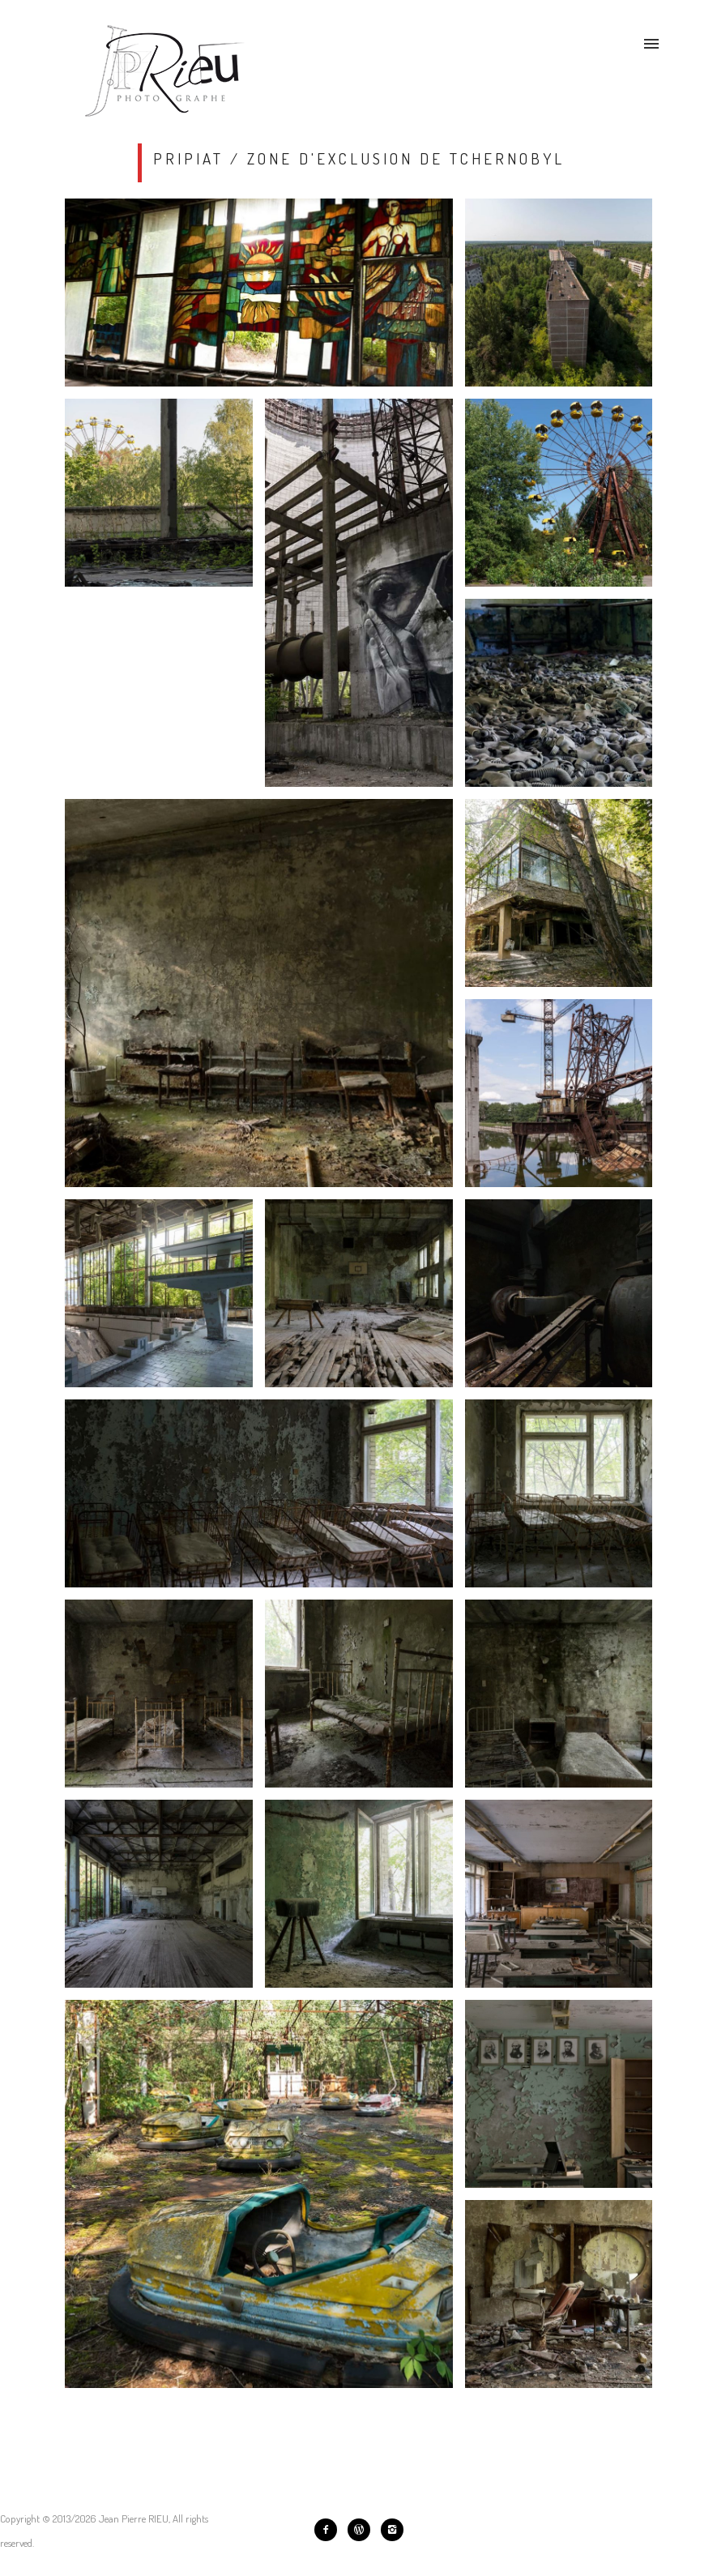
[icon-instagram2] (392, 2529)
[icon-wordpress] (363, 2529)
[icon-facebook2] (329, 2529)
